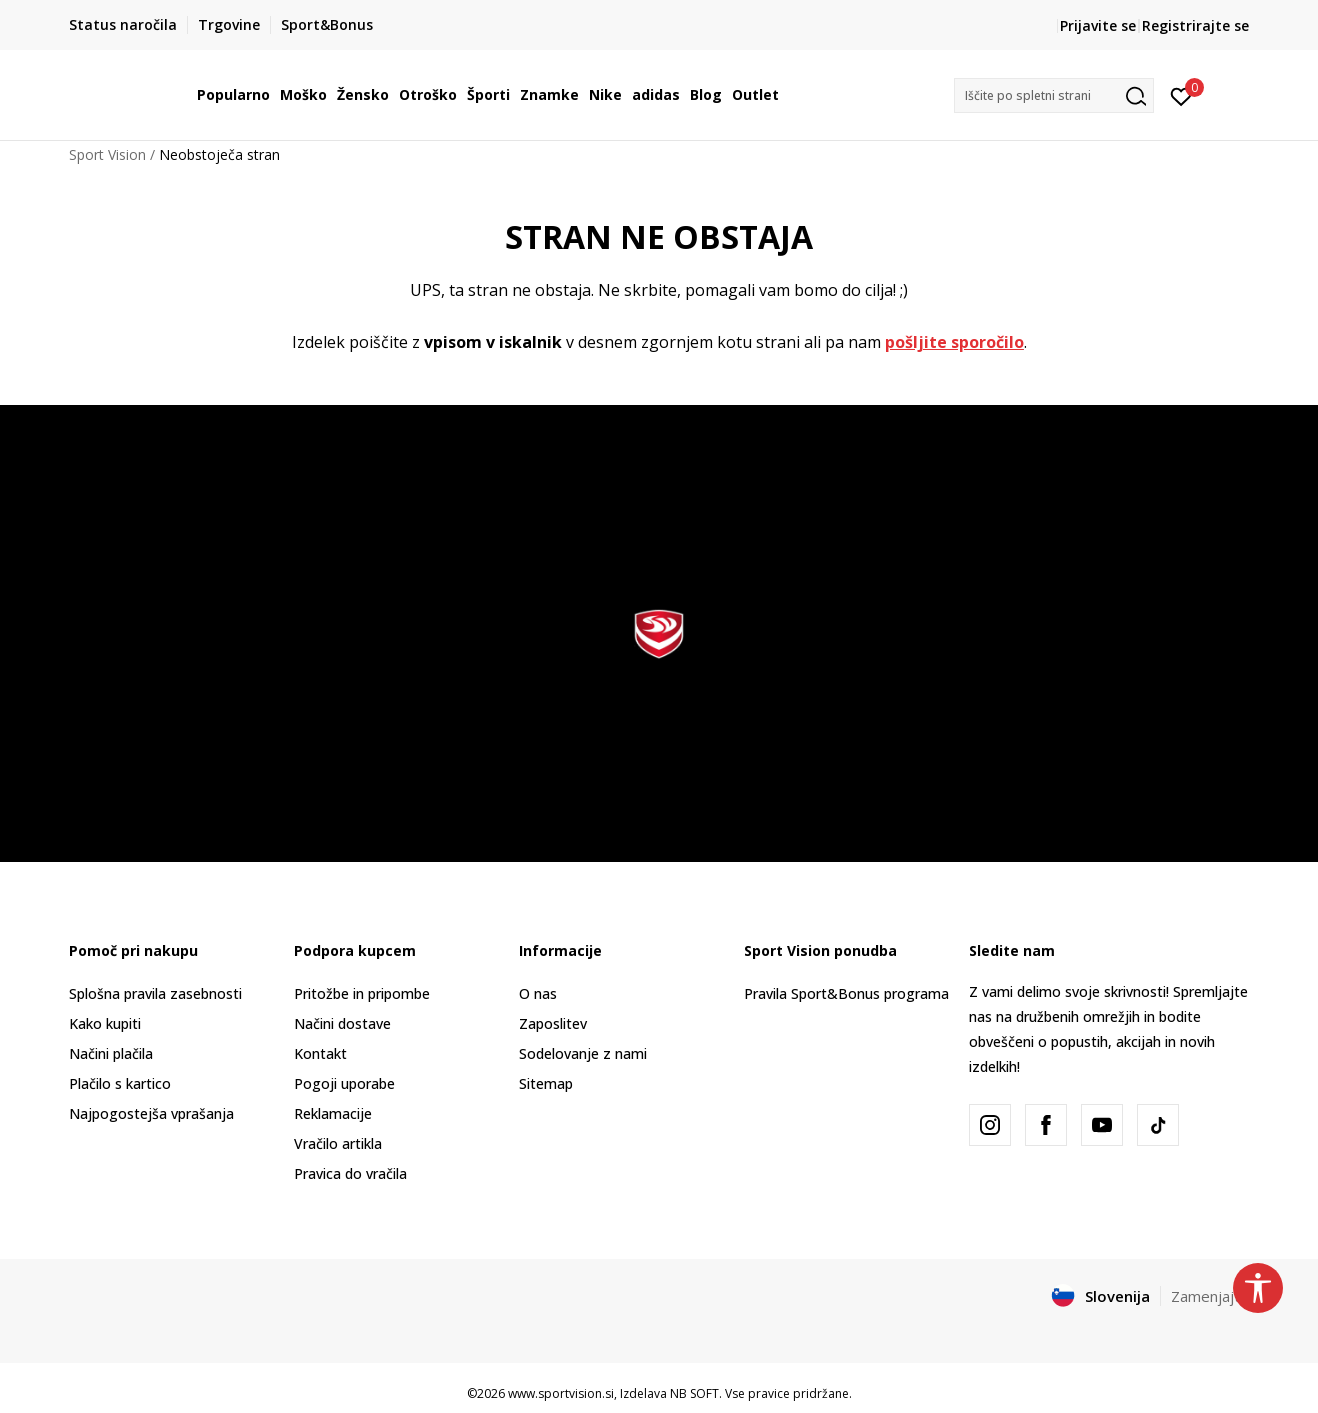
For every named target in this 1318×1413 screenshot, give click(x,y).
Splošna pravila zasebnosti (155, 993)
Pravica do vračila (350, 1173)
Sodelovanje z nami (583, 1053)
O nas (538, 993)
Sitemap (546, 1083)
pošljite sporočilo (954, 342)
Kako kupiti (105, 1023)
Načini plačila (111, 1053)
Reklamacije (333, 1113)
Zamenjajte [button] (1210, 1296)
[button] (1054, 95)
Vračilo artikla (338, 1143)
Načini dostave (342, 1023)
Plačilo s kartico (120, 1083)
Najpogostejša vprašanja (151, 1113)
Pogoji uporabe (344, 1083)
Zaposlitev (553, 1023)
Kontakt (320, 1053)
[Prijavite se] (1181, 95)
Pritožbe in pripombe (362, 993)
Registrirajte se (1195, 25)
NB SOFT (694, 1393)
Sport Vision (107, 154)
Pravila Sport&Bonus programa (846, 993)
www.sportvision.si (561, 1393)
